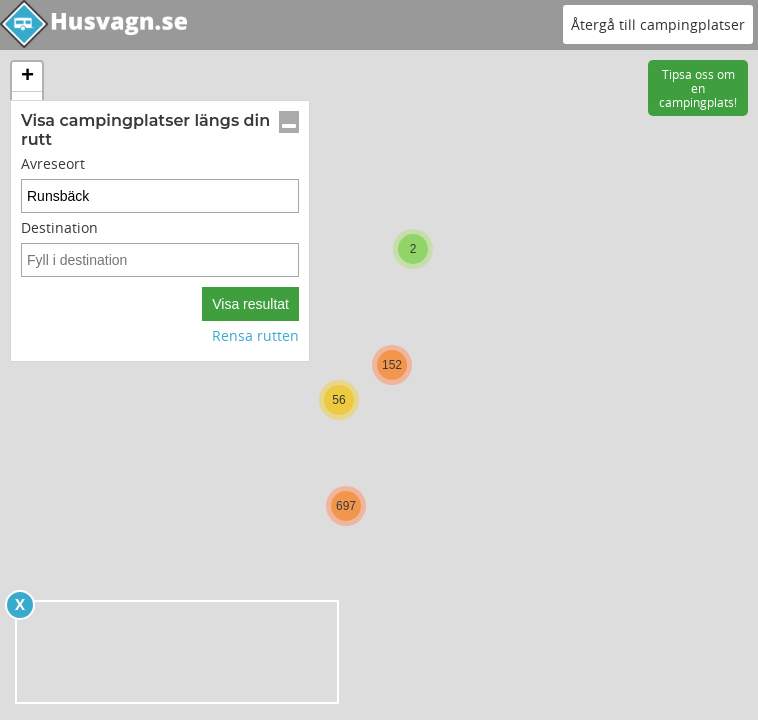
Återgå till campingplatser (658, 24)
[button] (413, 249)
